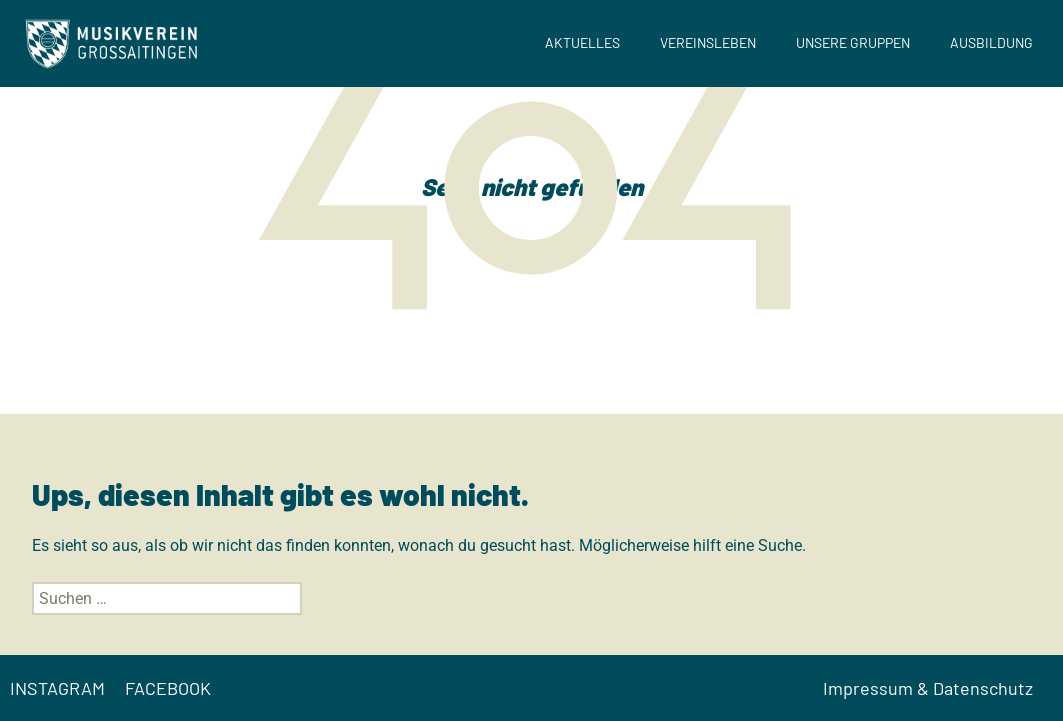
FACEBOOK (168, 688)
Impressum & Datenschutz (928, 688)
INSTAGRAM (57, 688)
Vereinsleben (708, 42)
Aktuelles (582, 42)
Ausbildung (991, 42)
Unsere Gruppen (853, 42)
